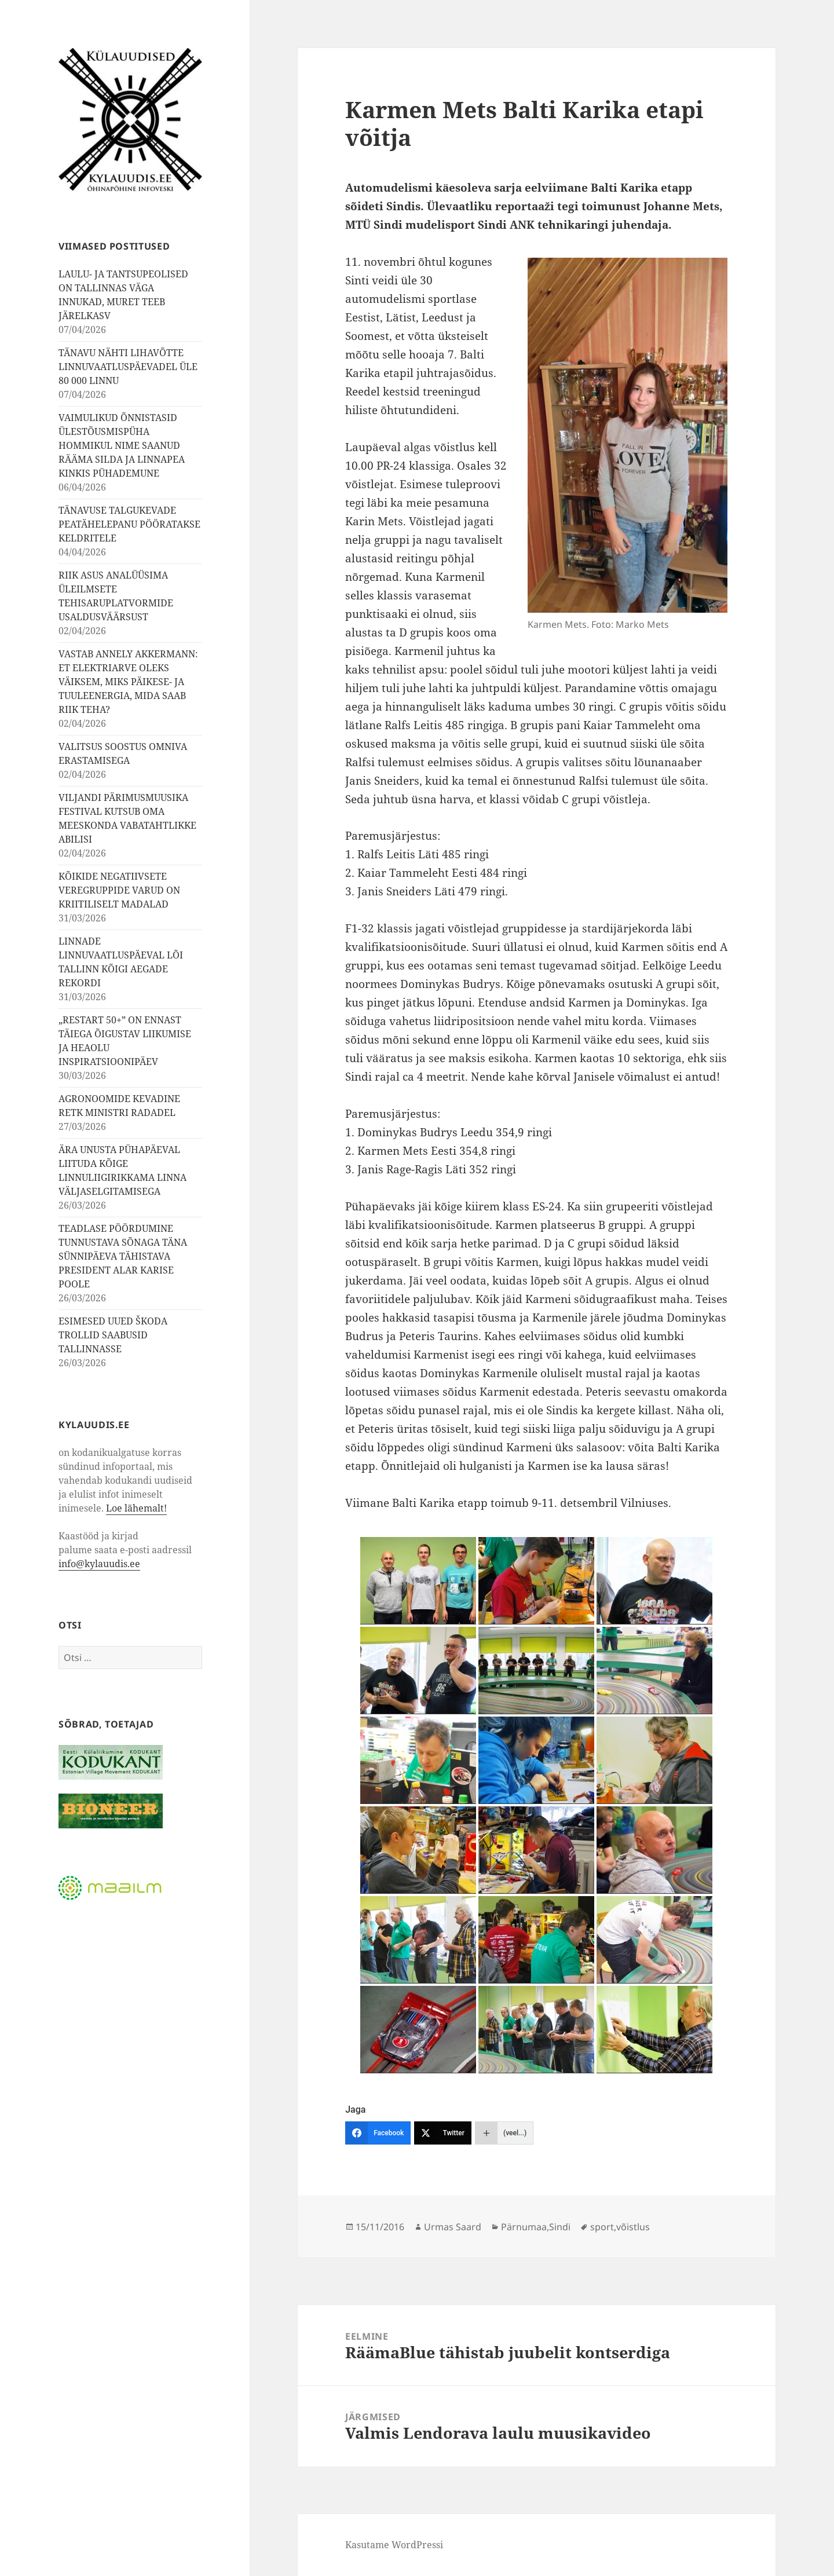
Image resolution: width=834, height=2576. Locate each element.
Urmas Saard (452, 2226)
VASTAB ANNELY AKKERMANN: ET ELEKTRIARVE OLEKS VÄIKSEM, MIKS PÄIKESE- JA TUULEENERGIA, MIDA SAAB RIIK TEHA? (128, 681)
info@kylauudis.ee (99, 1563)
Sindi (559, 2226)
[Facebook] (378, 2133)
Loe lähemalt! (136, 1507)
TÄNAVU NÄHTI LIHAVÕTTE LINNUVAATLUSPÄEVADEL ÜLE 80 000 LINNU (127, 366)
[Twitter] (442, 2133)
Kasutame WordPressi (394, 2544)
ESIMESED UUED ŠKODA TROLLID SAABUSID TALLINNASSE (112, 1335)
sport (602, 2226)
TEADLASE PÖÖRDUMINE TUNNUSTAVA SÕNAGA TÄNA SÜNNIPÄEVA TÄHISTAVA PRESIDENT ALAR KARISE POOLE (122, 1256)
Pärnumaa (524, 2226)
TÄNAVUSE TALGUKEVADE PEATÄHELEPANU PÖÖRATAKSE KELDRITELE (129, 524)
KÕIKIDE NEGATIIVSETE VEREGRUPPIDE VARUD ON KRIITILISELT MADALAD (119, 890)
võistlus (633, 2226)
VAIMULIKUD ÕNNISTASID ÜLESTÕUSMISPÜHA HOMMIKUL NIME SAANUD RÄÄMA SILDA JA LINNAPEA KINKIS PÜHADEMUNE (121, 445)
